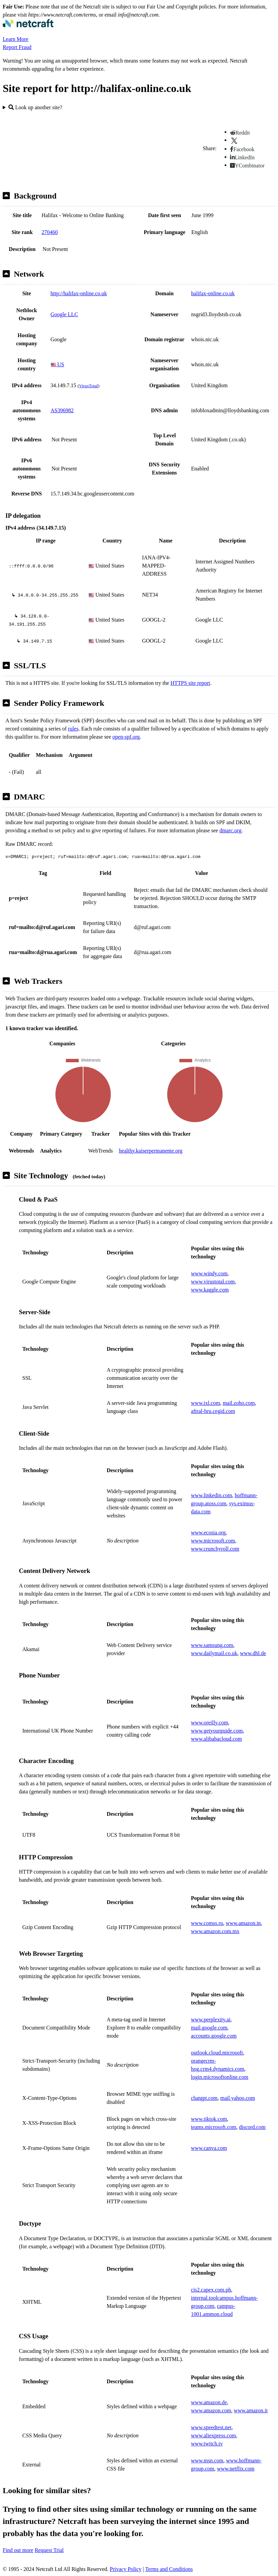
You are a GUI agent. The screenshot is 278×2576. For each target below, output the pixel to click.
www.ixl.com (205, 1403)
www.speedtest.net (211, 2427)
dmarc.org (231, 830)
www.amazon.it (251, 2410)
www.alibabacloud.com (216, 1739)
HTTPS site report (190, 683)
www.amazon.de (209, 2402)
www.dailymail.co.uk (214, 1653)
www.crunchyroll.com (215, 1549)
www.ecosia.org (208, 1532)
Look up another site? (35, 107)
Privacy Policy (126, 2569)
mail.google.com (209, 2027)
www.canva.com (209, 2148)
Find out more (18, 2550)
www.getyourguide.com (217, 1731)
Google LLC (64, 314)
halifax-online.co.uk (213, 293)
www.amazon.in (243, 1923)
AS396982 (62, 410)
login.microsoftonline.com (219, 2077)
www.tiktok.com (209, 2119)
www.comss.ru (207, 1923)
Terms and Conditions (169, 2569)
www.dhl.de (253, 1653)
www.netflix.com (235, 2468)
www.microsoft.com (213, 1541)
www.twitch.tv (207, 2443)
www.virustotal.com (213, 1281)
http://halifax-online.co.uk (79, 293)
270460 (50, 232)
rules (73, 729)
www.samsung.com (212, 1645)
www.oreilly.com (209, 1722)
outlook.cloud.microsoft (217, 2053)
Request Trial (49, 2550)
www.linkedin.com (211, 1495)
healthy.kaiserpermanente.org (150, 1151)
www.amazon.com (211, 2410)
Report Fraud (17, 47)
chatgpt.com (204, 2098)
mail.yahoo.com (237, 2098)
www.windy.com (209, 1273)
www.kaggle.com (210, 1290)
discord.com (252, 2127)
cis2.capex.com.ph (211, 2290)
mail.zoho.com (239, 1403)
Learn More (15, 39)
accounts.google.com (213, 2036)
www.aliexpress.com (213, 2435)
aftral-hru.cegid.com (213, 1411)
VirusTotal (88, 385)
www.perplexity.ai (210, 2019)
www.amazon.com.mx (215, 1931)
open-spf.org (126, 737)
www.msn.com (207, 2460)
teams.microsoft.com (213, 2127)
